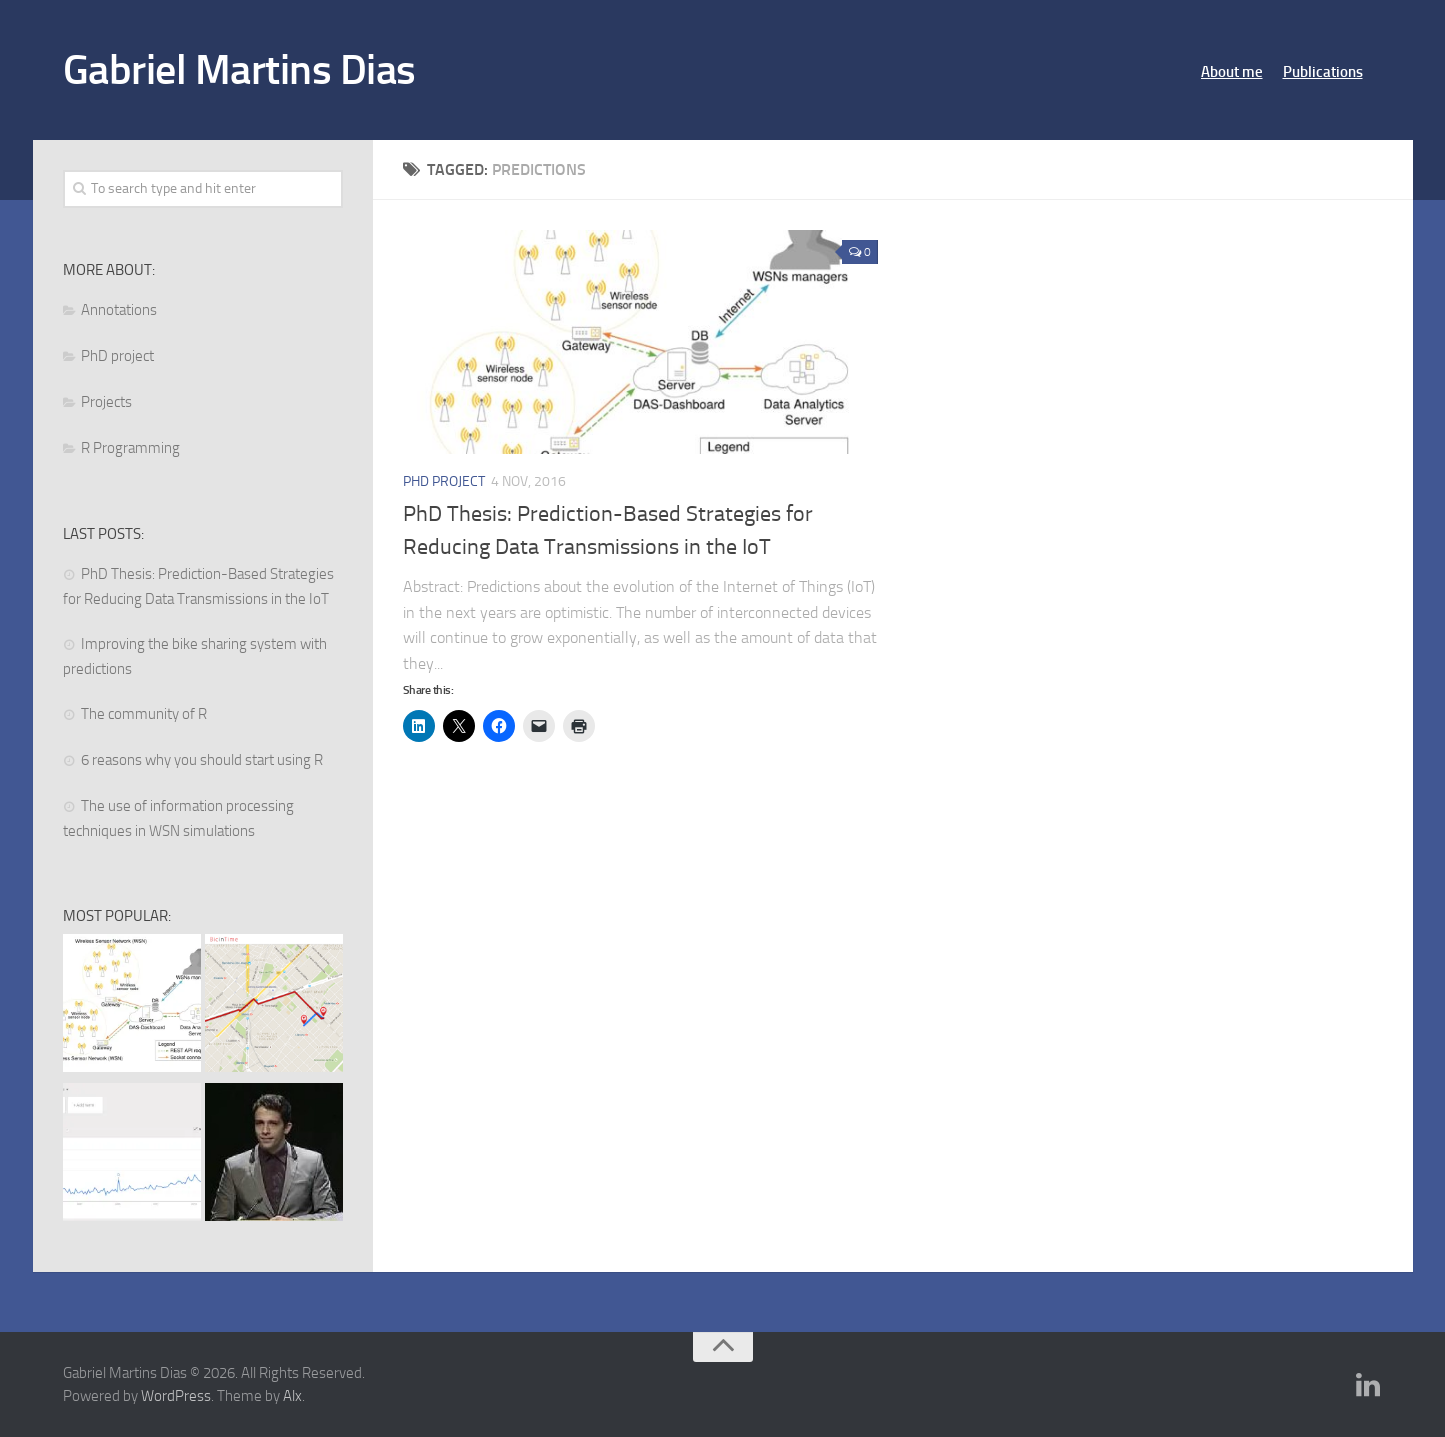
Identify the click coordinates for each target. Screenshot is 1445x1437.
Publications (1323, 72)
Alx (292, 1396)
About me (1232, 72)
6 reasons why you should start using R (202, 760)
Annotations (119, 310)
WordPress (176, 1396)
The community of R (144, 714)
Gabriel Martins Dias (239, 70)
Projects (106, 402)
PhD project (444, 481)
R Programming (130, 448)
